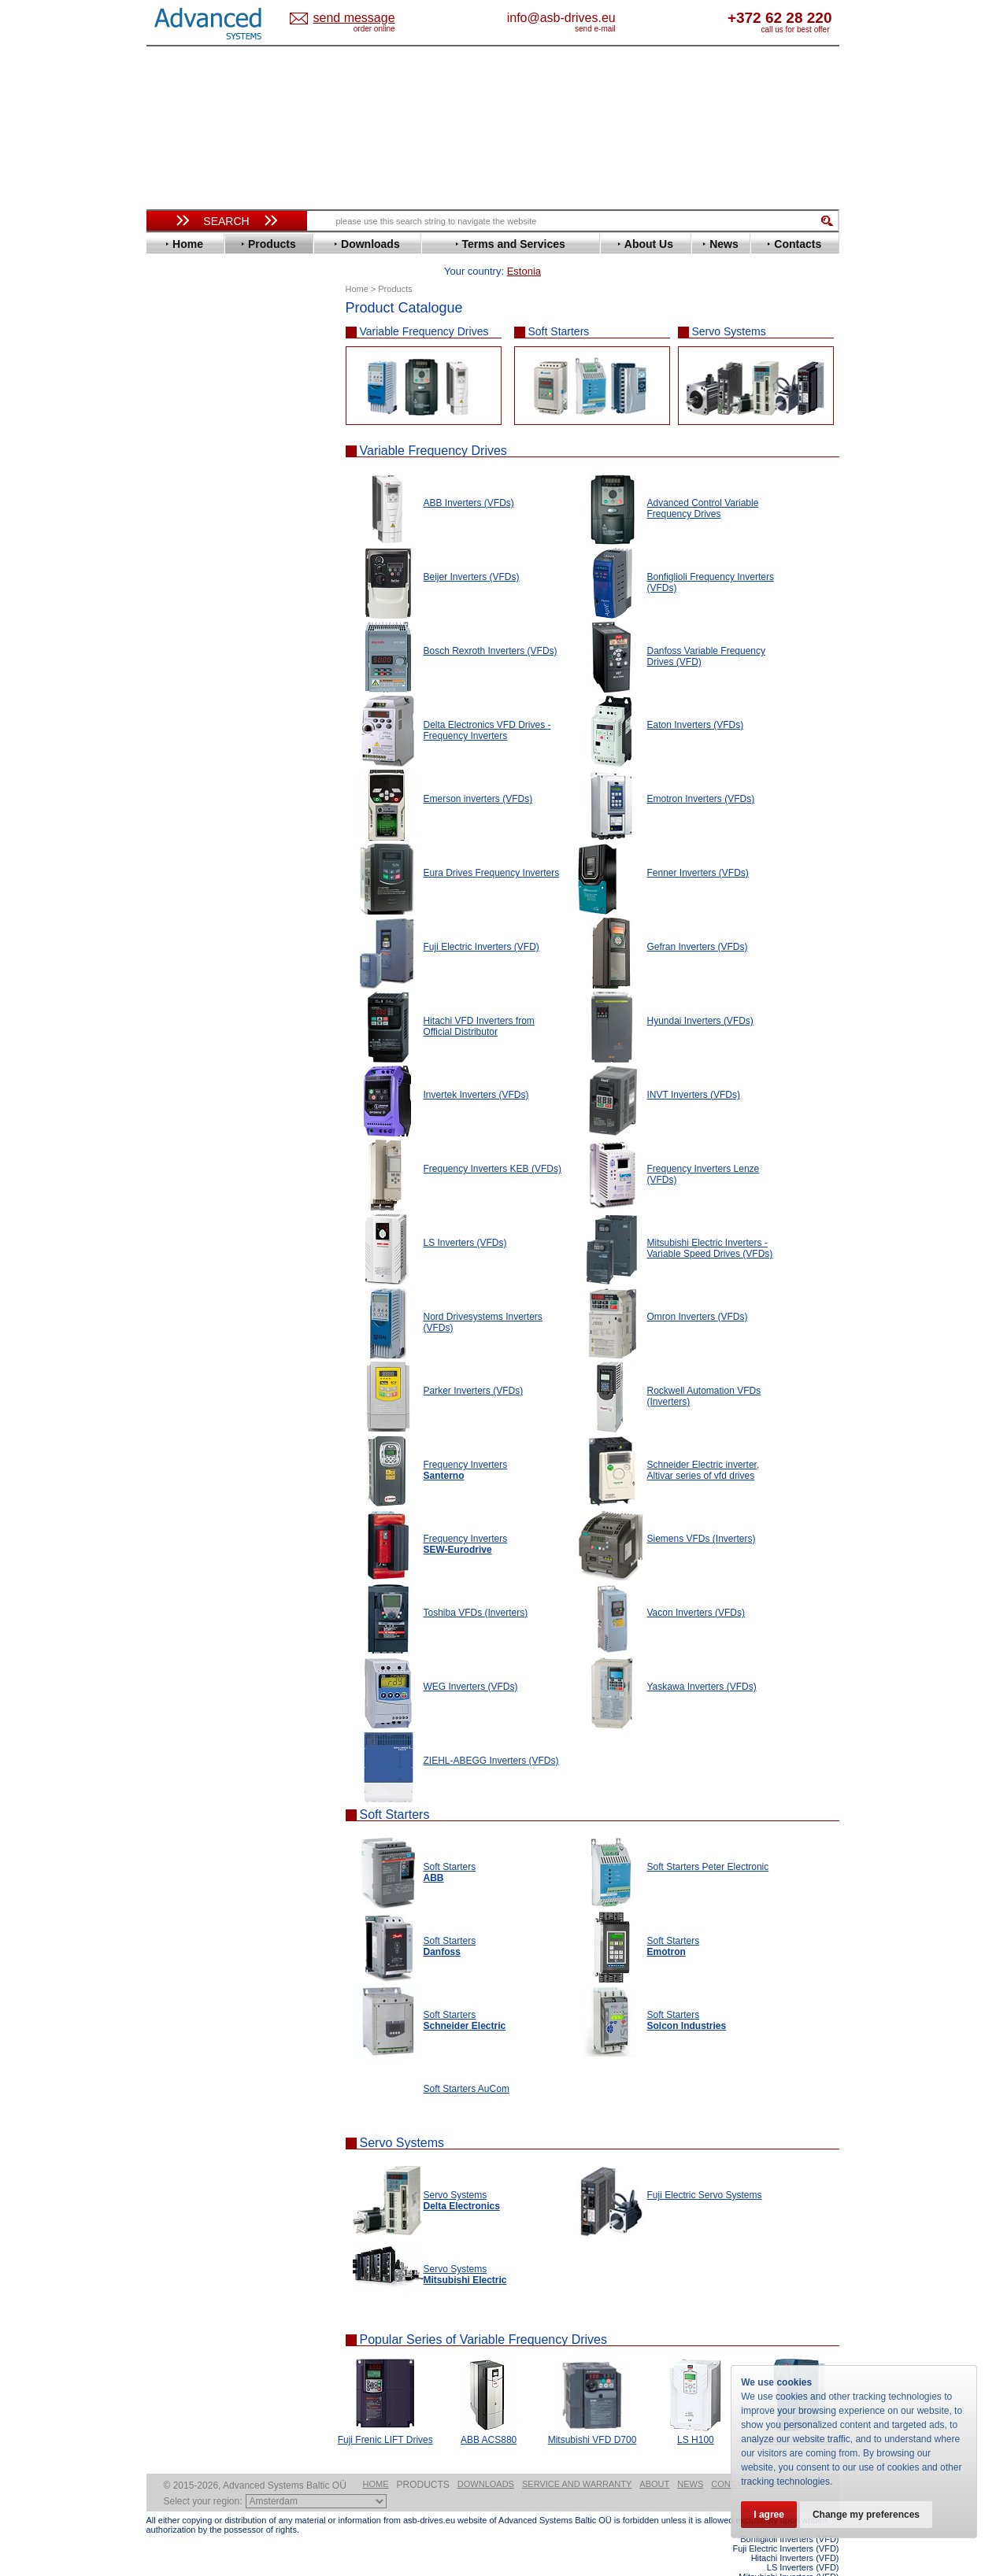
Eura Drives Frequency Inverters (492, 848)
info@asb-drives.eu (626, 17)
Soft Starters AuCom (466, 2064)
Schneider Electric (205, 660)
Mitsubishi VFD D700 (592, 2415)
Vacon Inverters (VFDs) (696, 1588)
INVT (172, 542)
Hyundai (181, 518)
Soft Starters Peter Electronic (708, 1842)
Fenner (177, 471)
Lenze (175, 565)
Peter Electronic (200, 820)
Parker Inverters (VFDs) (474, 1366)
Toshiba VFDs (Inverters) (476, 1588)
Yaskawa (182, 742)
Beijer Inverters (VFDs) (472, 552)
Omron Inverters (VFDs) (697, 1292)
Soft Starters (559, 307)
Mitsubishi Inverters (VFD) (789, 2552)
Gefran (177, 495)
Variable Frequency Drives (424, 307)
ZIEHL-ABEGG (196, 731)
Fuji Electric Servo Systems (704, 2170)
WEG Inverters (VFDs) (471, 1662)
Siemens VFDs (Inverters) (701, 1514)
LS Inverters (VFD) (803, 2543)
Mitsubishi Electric (206, 589)
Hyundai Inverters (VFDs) (700, 996)
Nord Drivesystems (207, 601)
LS (167, 577)
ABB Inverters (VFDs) (469, 478)
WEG (173, 719)
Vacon (176, 707)
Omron (177, 613)
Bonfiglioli (186, 377)
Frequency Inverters (466, 1520)
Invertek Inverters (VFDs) (476, 1070)
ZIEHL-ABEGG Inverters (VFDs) (491, 1736)
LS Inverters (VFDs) (465, 1218)
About (654, 2459)
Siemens (181, 683)
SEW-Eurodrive (198, 672)
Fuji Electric (190, 483)
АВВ (172, 773)
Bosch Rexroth (197, 388)
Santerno (183, 648)
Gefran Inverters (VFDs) (697, 922)
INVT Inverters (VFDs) (693, 1070)
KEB (171, 554)
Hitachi (177, 506)
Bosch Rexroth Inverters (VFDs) (490, 626)
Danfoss (181, 400)
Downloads (485, 2459)
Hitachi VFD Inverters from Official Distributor (479, 1002)
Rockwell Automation (213, 636)
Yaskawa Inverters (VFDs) (702, 1662)
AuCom (179, 785)
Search (226, 221)
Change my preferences (866, 2514)
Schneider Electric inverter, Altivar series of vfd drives (703, 1446)
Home (376, 2459)
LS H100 (695, 2415)
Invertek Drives (197, 530)
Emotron (181, 447)
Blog (165, 997)
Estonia (367, 18)
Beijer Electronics (204, 365)
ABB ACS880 (489, 2415)
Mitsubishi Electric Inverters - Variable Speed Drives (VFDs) (710, 1224)
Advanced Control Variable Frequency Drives (703, 484)
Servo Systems (729, 307)
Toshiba (180, 695)
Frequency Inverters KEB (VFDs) (492, 1144)
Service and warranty (576, 2459)
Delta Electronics (202, 412)
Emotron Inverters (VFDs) (701, 774)
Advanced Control (205, 353)
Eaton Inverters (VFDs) (695, 700)
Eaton (175, 424)
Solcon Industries (203, 844)
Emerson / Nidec (201, 436)
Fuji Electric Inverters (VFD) (481, 922)
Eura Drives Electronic (215, 459)
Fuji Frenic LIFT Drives (385, 2415)
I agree (769, 2514)
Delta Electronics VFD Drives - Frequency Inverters (487, 706)
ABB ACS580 (813, 2562)
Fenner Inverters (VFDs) (698, 848)
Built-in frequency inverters (207, 1154)
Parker (176, 624)
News (690, 2459)
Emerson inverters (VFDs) (478, 774)
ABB (172, 341)
